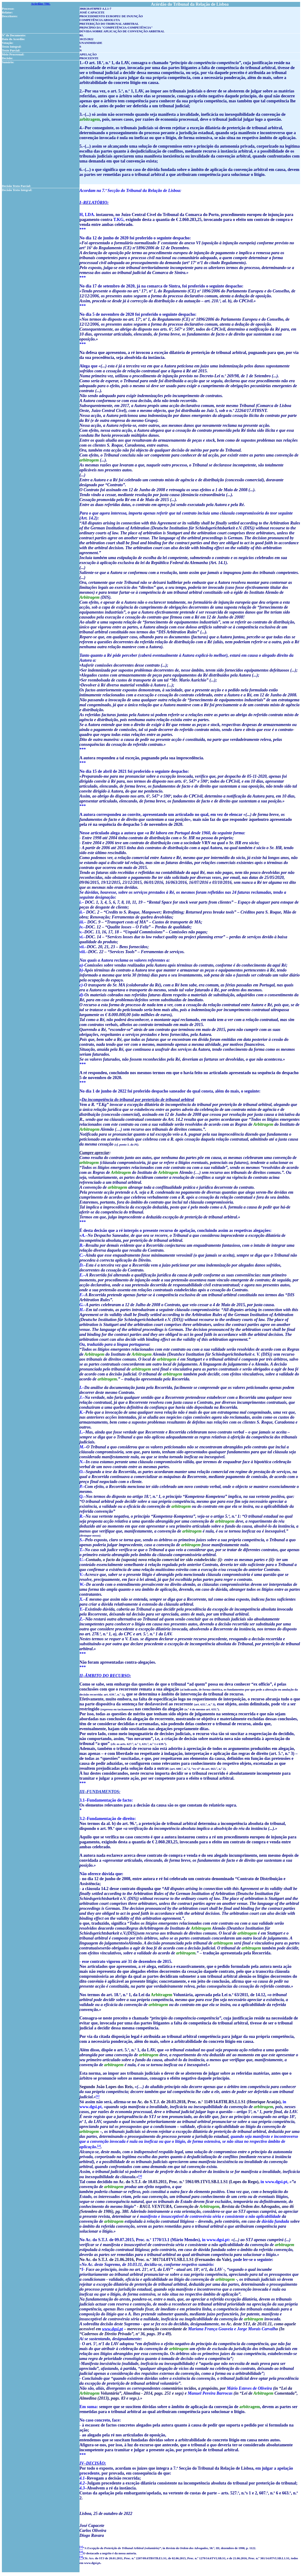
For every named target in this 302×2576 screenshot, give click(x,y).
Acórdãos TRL (40, 3)
